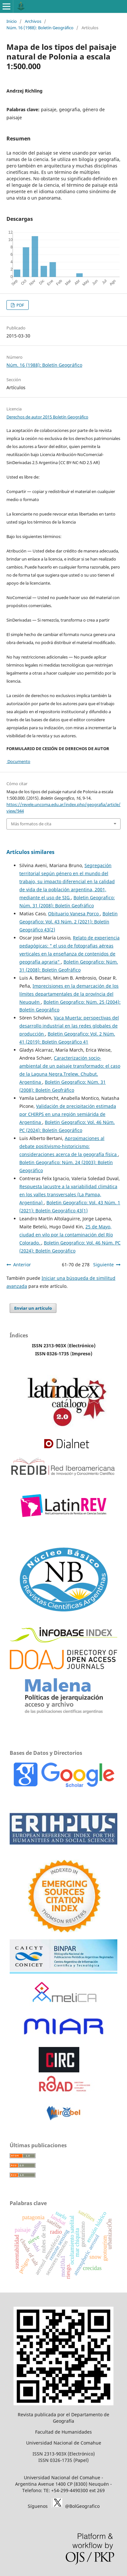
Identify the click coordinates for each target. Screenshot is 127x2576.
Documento (18, 761)
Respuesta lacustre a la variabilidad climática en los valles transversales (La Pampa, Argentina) (68, 1194)
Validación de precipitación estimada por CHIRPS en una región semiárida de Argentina (67, 1114)
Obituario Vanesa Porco (74, 914)
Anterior (22, 1264)
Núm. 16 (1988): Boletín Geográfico (39, 28)
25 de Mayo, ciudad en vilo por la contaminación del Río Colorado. (66, 1235)
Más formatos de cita (31, 824)
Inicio (11, 21)
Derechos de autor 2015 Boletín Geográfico (47, 417)
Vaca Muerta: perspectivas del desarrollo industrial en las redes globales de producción (69, 1026)
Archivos (33, 21)
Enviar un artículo (33, 1308)
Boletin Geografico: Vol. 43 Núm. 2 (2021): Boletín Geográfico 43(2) (68, 922)
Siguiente (103, 1264)
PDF (19, 305)
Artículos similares (30, 852)
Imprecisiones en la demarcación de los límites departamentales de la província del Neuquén (69, 994)
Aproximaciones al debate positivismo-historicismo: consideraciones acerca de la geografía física (68, 1146)
